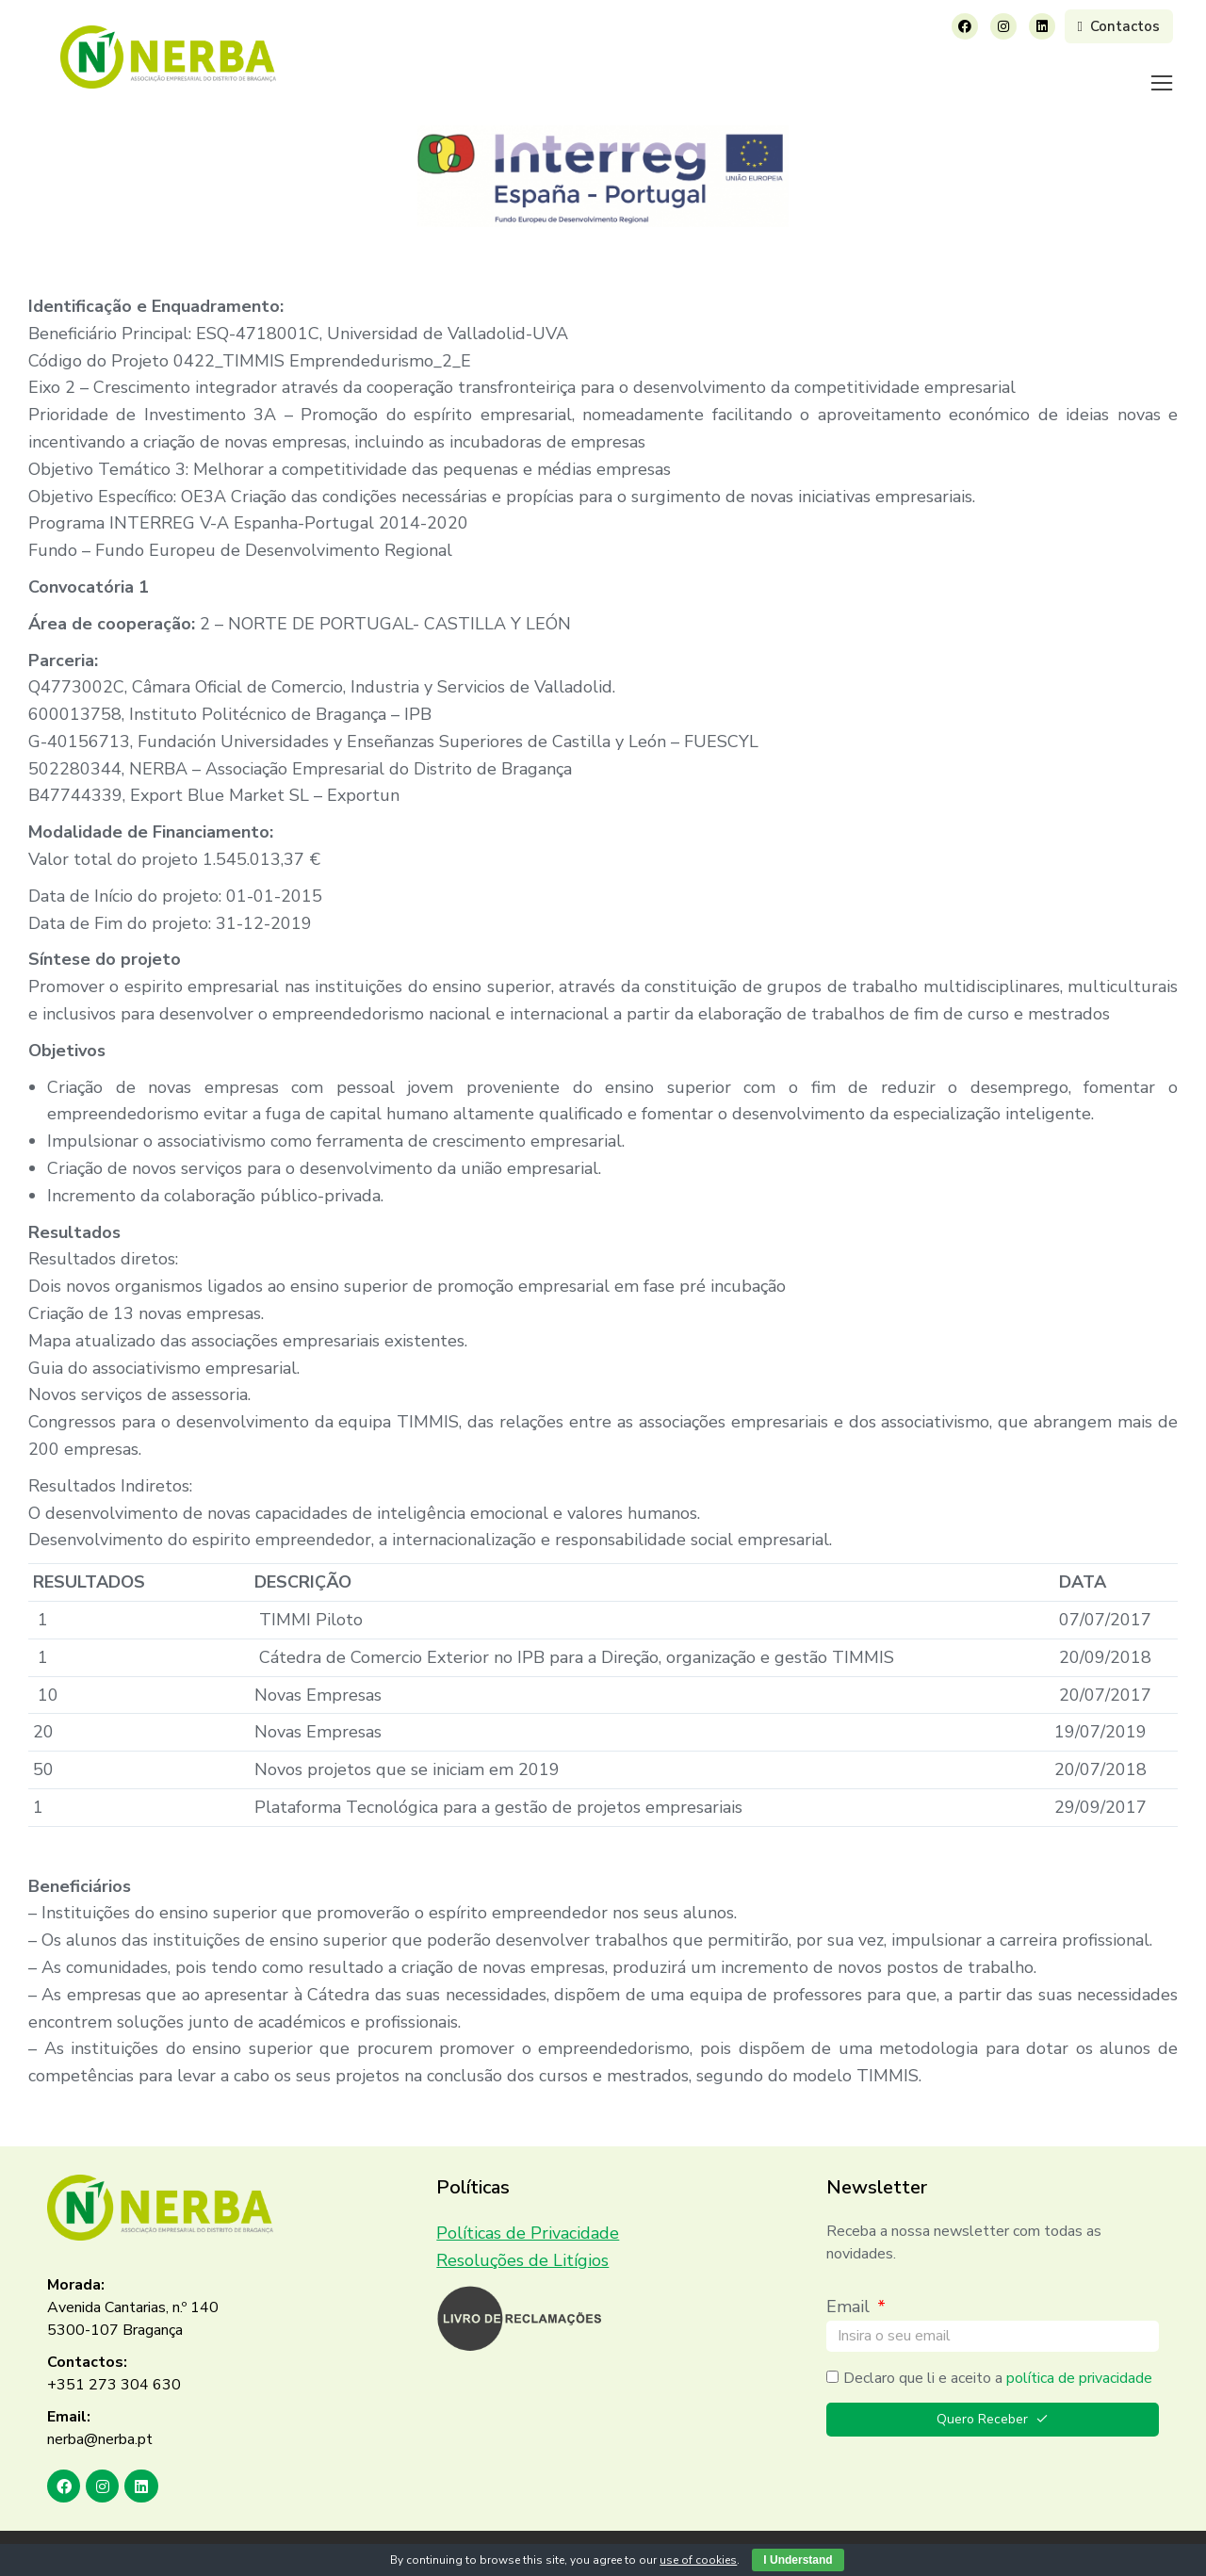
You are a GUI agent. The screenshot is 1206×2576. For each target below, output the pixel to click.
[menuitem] (475, 71)
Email (850, 2283)
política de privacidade (1079, 2354)
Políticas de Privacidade (527, 2209)
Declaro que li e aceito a (997, 2354)
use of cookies (698, 2560)
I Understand (797, 2560)
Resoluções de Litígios (522, 2236)
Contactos (1119, 26)
